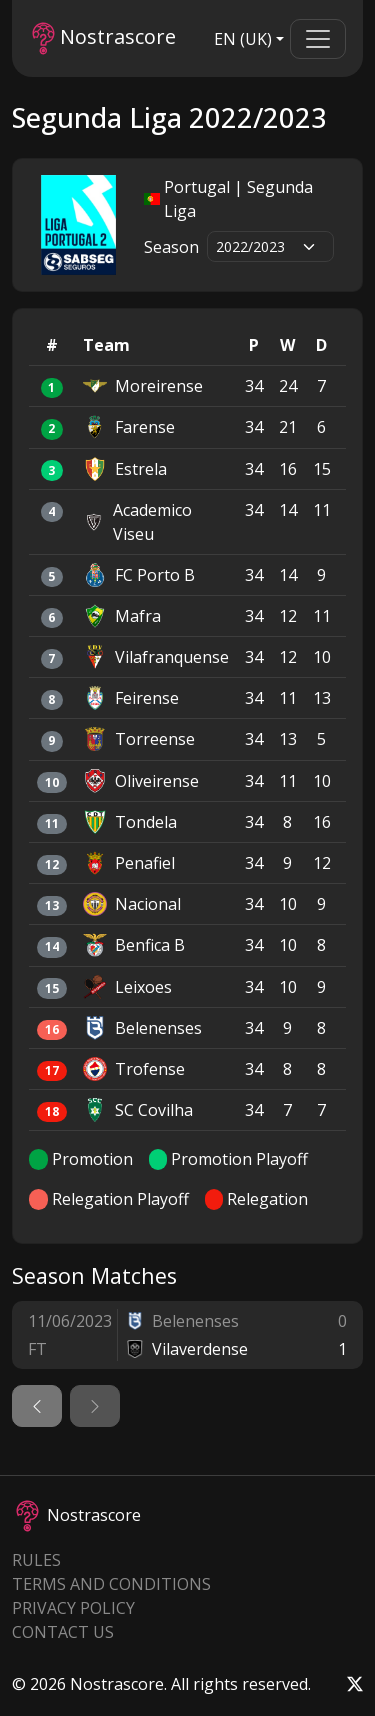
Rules (36, 1560)
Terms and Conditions (111, 1584)
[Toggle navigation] (318, 39)
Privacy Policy (73, 1608)
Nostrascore (104, 38)
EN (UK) (243, 39)
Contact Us (63, 1632)
